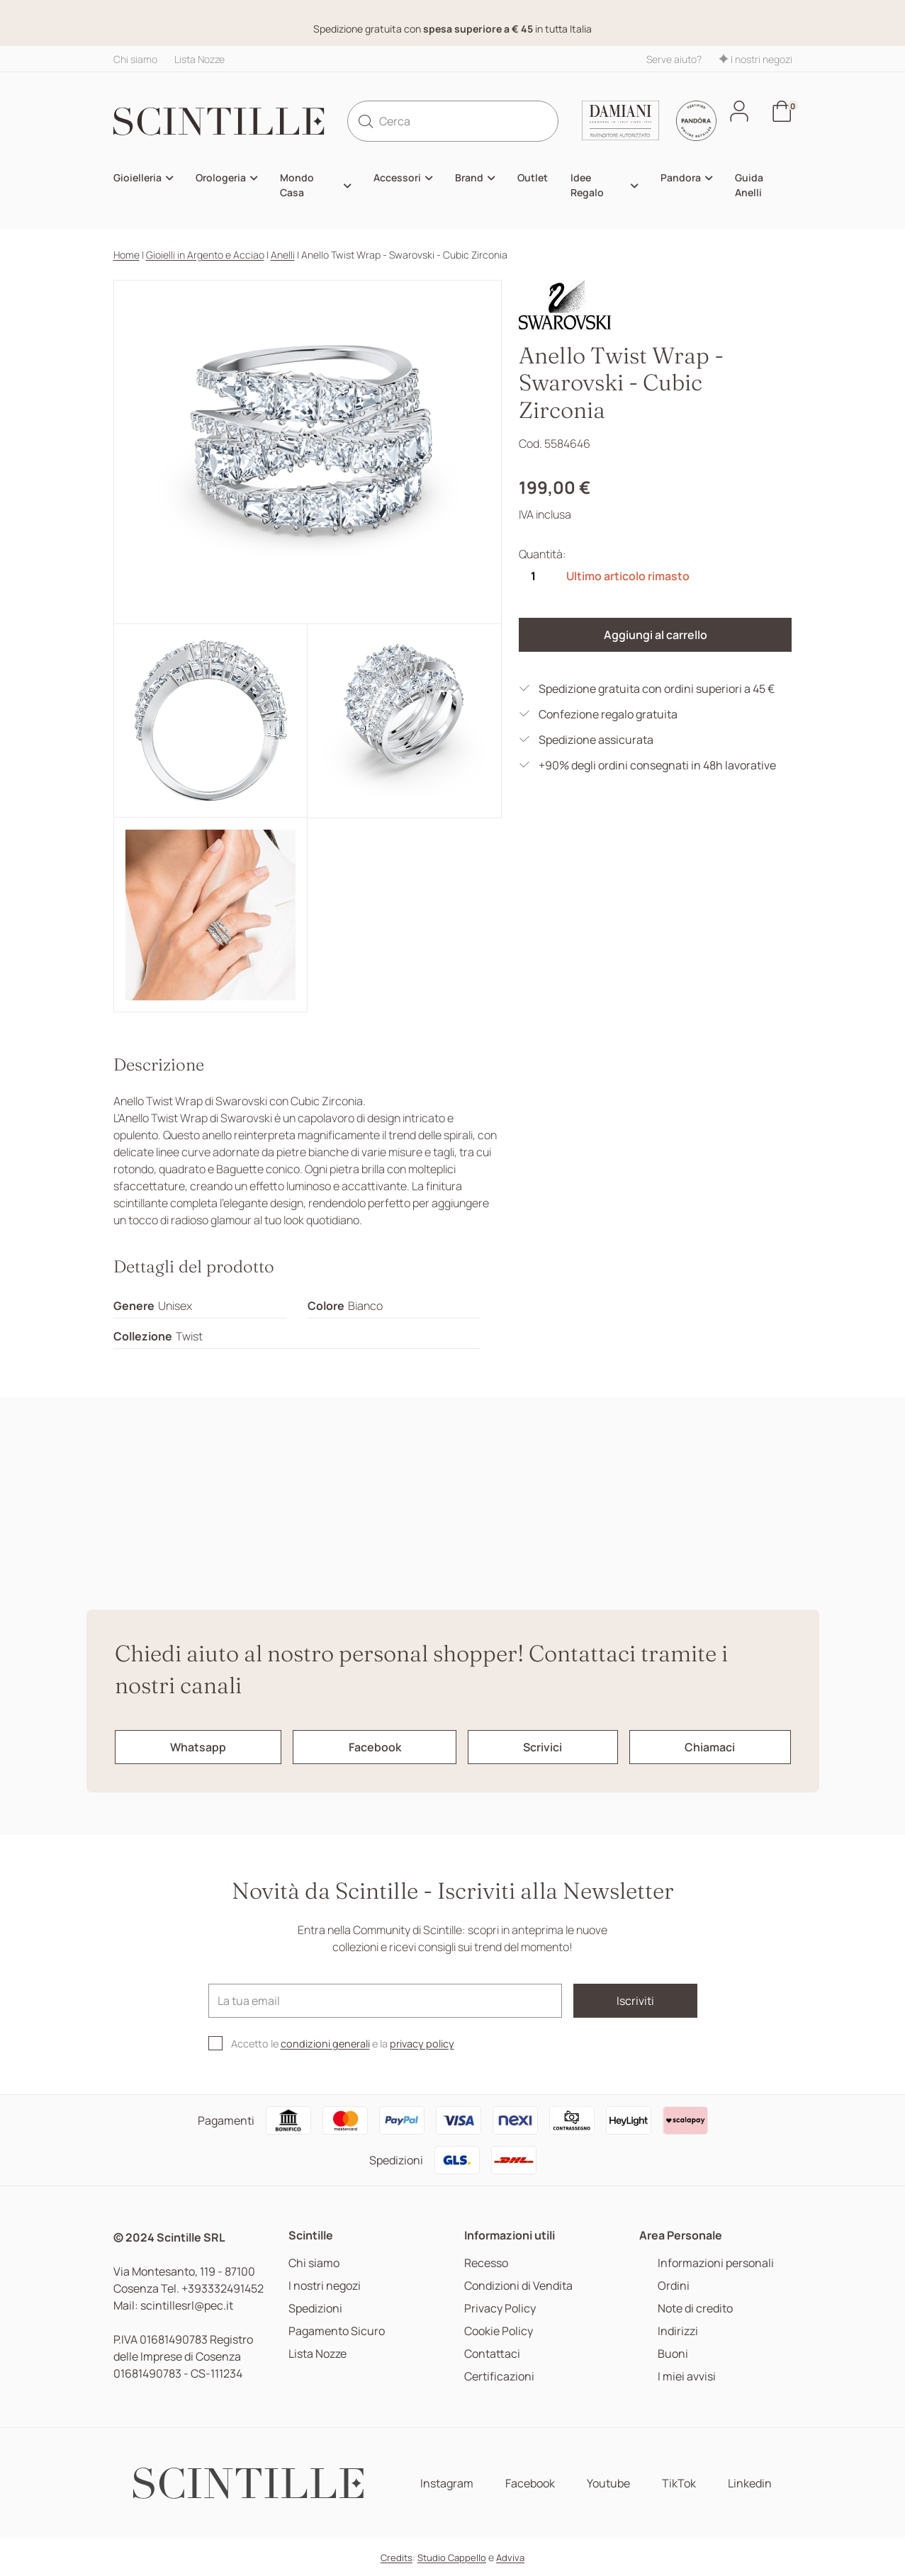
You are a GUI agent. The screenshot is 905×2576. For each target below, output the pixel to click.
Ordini (674, 2286)
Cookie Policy (498, 2331)
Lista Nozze (199, 59)
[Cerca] (452, 121)
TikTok (679, 2483)
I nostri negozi (755, 59)
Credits (396, 2557)
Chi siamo (135, 59)
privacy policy (422, 2043)
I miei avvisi (687, 2376)
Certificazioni (499, 2376)
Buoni (673, 2354)
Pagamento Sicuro (336, 2331)
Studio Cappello (451, 2557)
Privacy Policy (500, 2308)
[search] (365, 121)
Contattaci (492, 2354)
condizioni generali (325, 2043)
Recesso (486, 2263)
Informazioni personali (716, 2263)
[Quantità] (533, 576)
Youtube (608, 2483)
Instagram (446, 2483)
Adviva (510, 2557)
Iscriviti (635, 2001)
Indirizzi (678, 2331)
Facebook (530, 2483)
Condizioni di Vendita (518, 2286)
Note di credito (695, 2308)
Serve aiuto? (674, 59)
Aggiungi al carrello (655, 635)
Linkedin (750, 2483)
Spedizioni (315, 2308)
